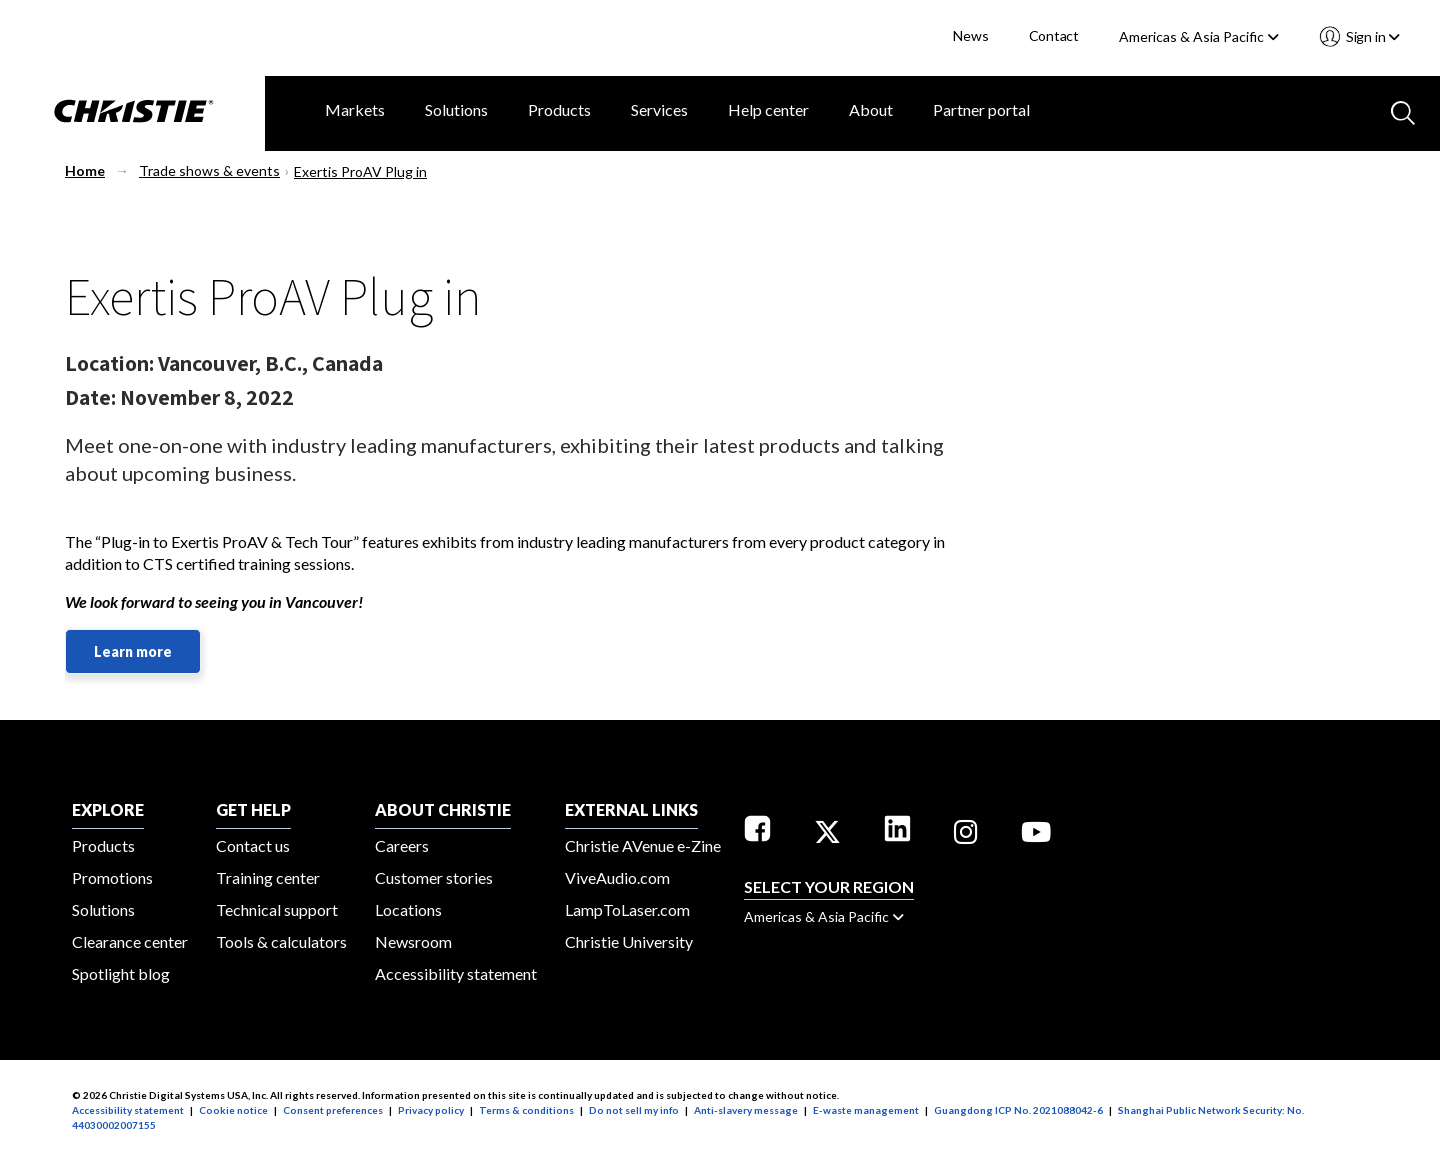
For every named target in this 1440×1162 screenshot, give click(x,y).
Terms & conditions (526, 1110)
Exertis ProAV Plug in (360, 171)
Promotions (112, 877)
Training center (268, 877)
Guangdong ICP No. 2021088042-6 (1018, 1110)
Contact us (253, 845)
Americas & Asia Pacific (1199, 36)
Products (559, 109)
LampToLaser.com (627, 909)
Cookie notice (233, 1110)
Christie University (629, 941)
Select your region (829, 886)
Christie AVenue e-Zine (643, 845)
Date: (90, 397)
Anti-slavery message (746, 1110)
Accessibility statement (456, 973)
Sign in (1371, 36)
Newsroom (413, 941)
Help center (768, 109)
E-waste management (866, 1110)
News (970, 35)
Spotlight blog (121, 973)
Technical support (277, 909)
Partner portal (981, 109)
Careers (402, 845)
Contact (1054, 35)
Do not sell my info (634, 1110)
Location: (109, 363)
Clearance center (130, 941)
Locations (408, 909)
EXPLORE (108, 809)
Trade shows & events (209, 170)
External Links (631, 809)
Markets (355, 109)
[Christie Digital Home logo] (132, 113)
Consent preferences (333, 1110)
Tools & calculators (281, 941)
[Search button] (1401, 111)
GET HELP (253, 809)
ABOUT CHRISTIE (443, 809)
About (871, 109)
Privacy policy (431, 1110)
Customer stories (434, 877)
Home (85, 170)
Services (659, 109)
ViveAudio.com (617, 877)
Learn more (133, 651)
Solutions (456, 109)
